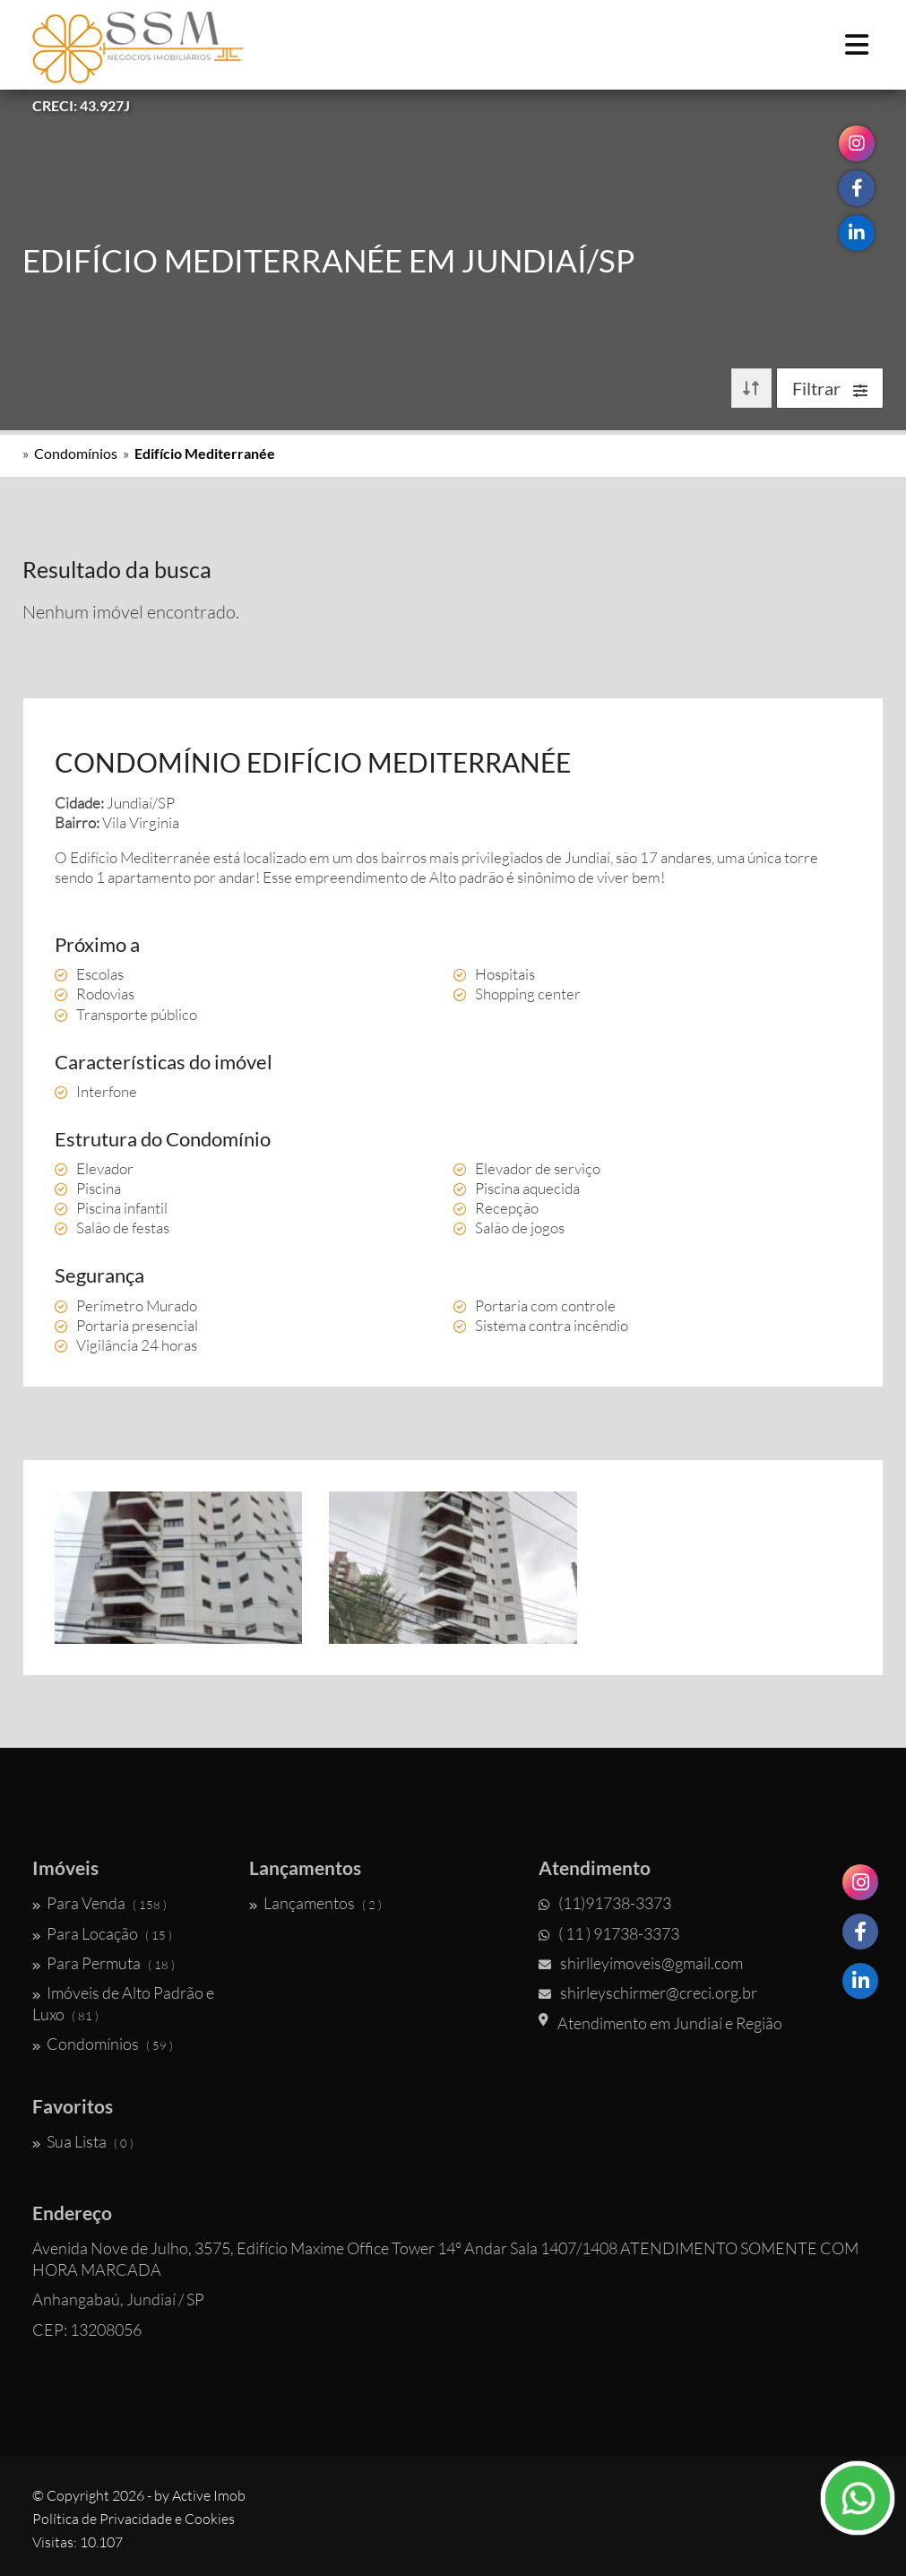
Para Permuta (103, 1963)
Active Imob (209, 2495)
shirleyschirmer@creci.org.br (648, 1992)
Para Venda (99, 1903)
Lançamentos (315, 1903)
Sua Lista (83, 2141)
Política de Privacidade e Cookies (133, 2519)
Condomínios (75, 453)
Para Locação (102, 1933)
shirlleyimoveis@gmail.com (641, 1963)
